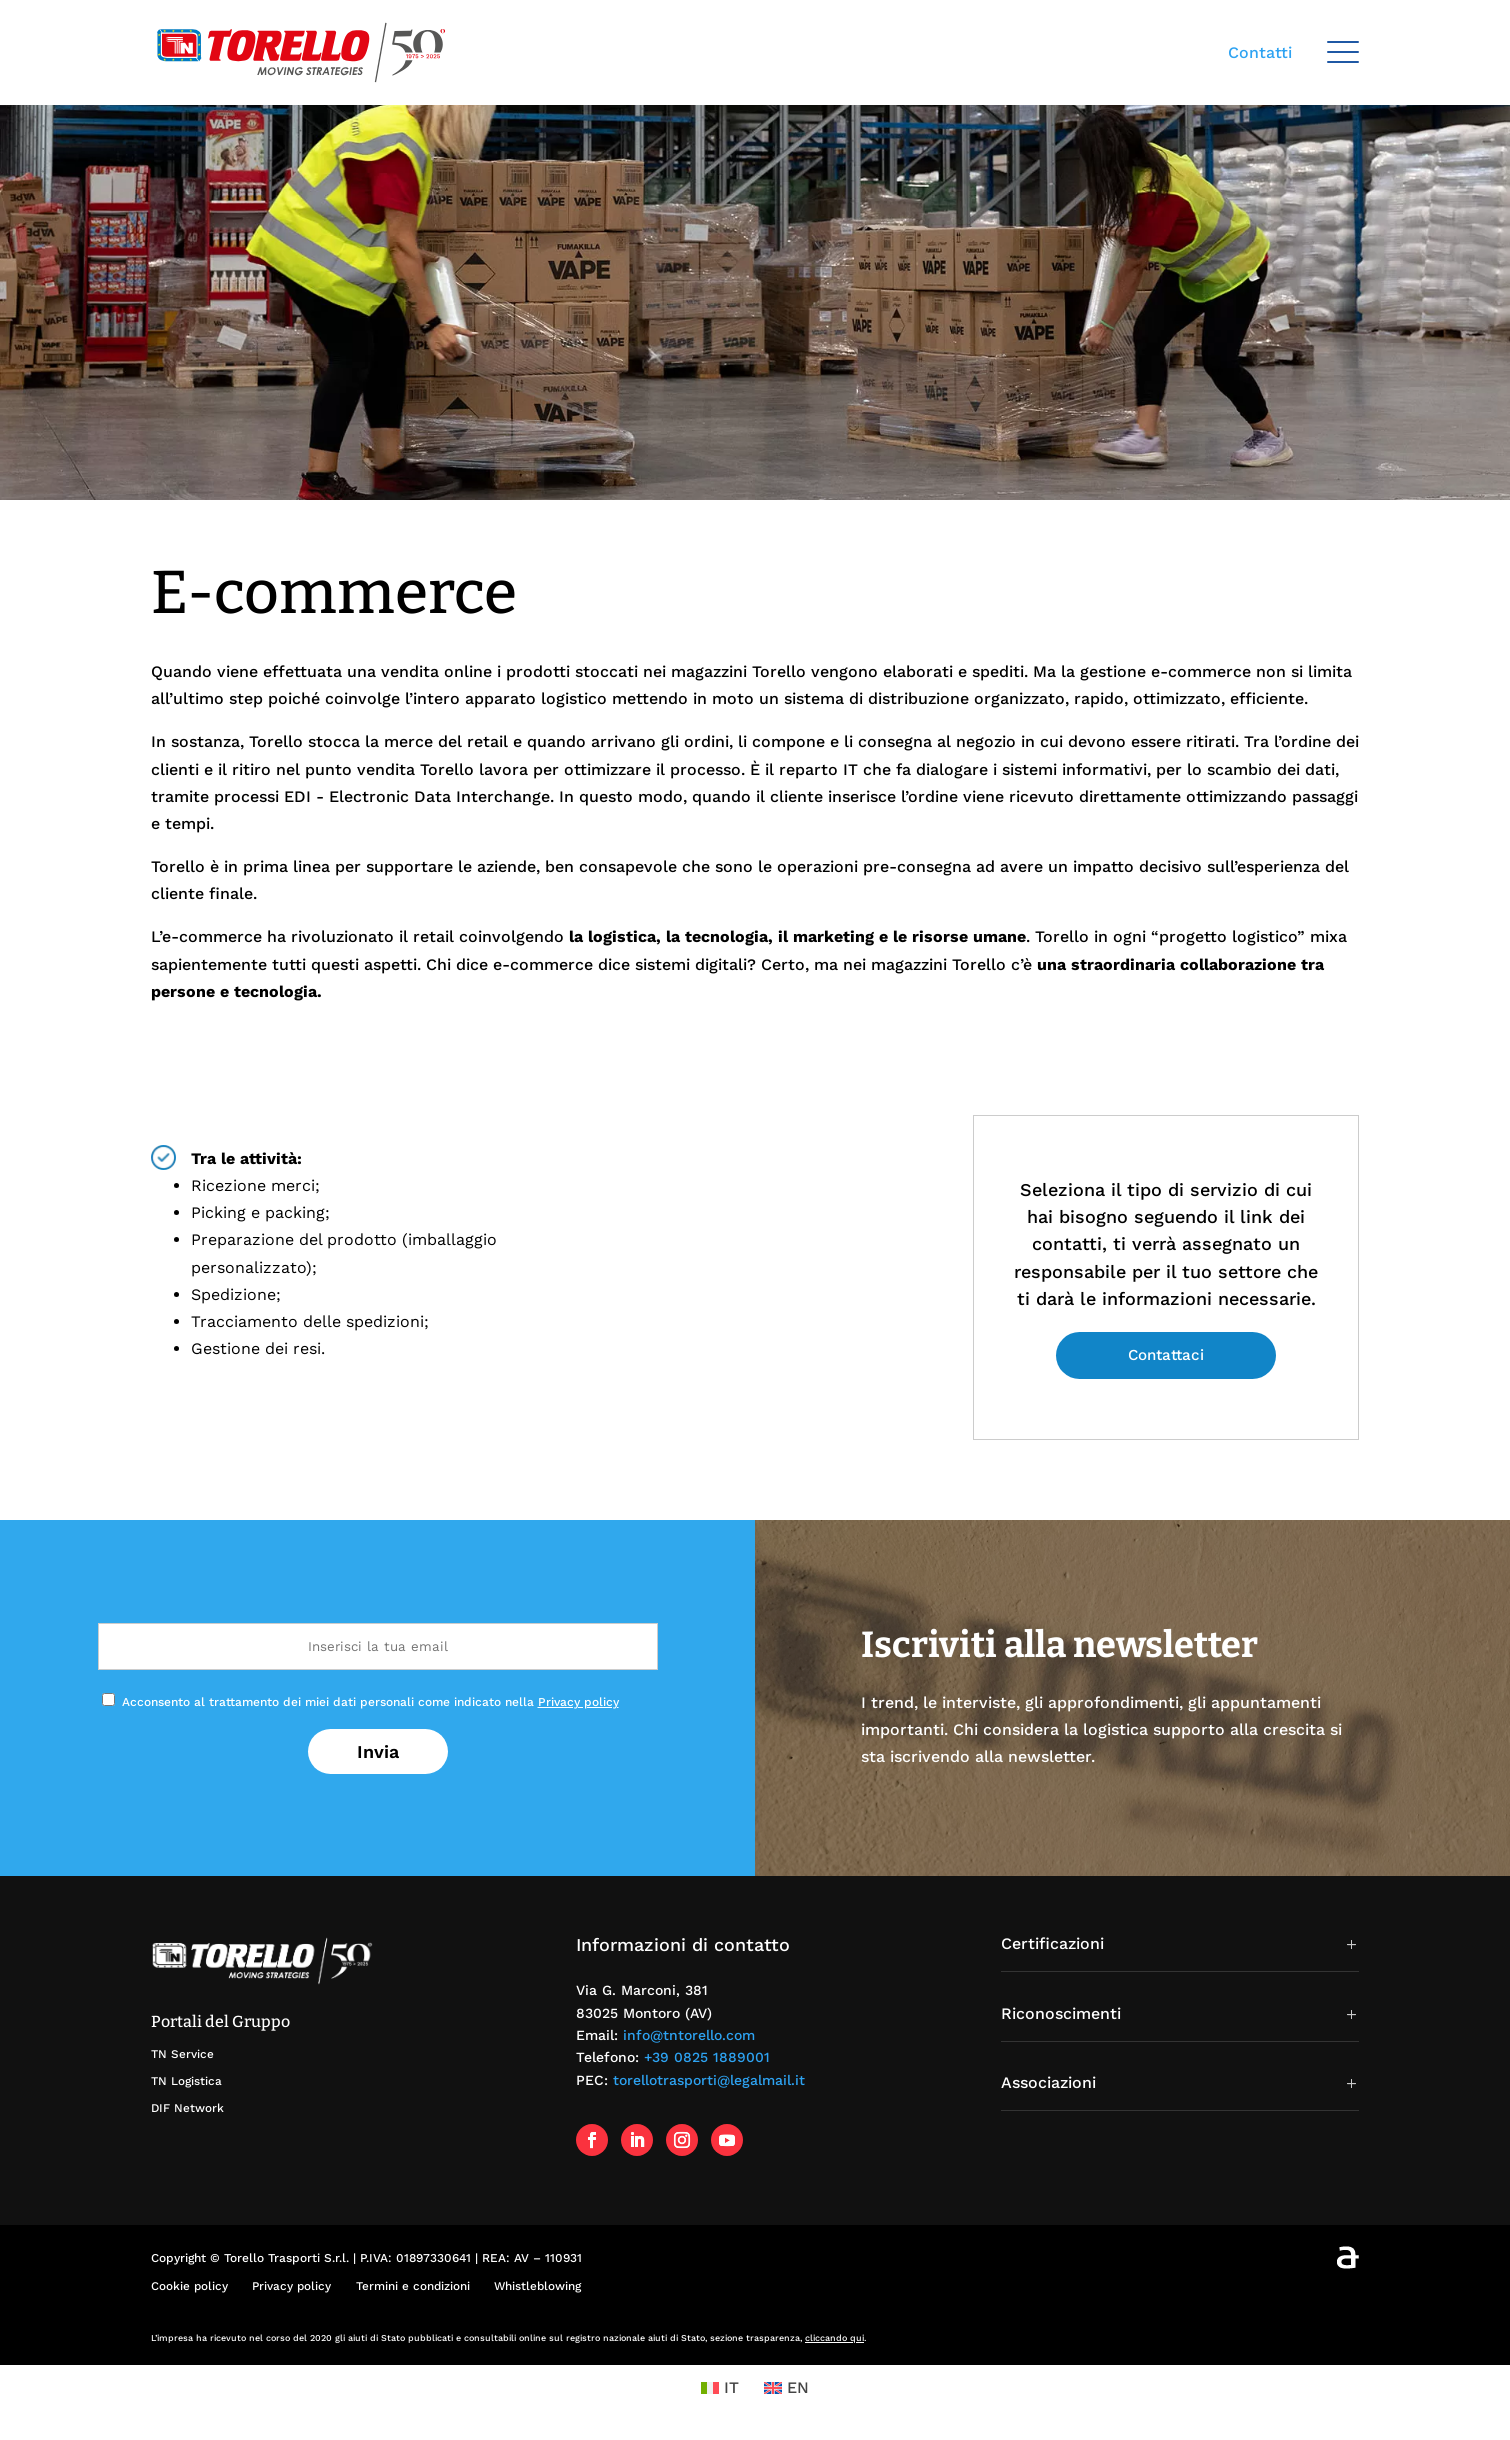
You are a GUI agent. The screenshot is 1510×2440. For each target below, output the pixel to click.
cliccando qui (834, 2338)
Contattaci (1166, 1355)
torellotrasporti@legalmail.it (709, 2080)
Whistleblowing (536, 2286)
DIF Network (188, 2108)
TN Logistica (186, 2081)
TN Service (182, 2054)
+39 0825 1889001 (707, 2057)
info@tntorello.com (689, 2035)
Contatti (1260, 52)
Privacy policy (578, 1702)
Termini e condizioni (412, 2286)
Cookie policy (190, 2286)
